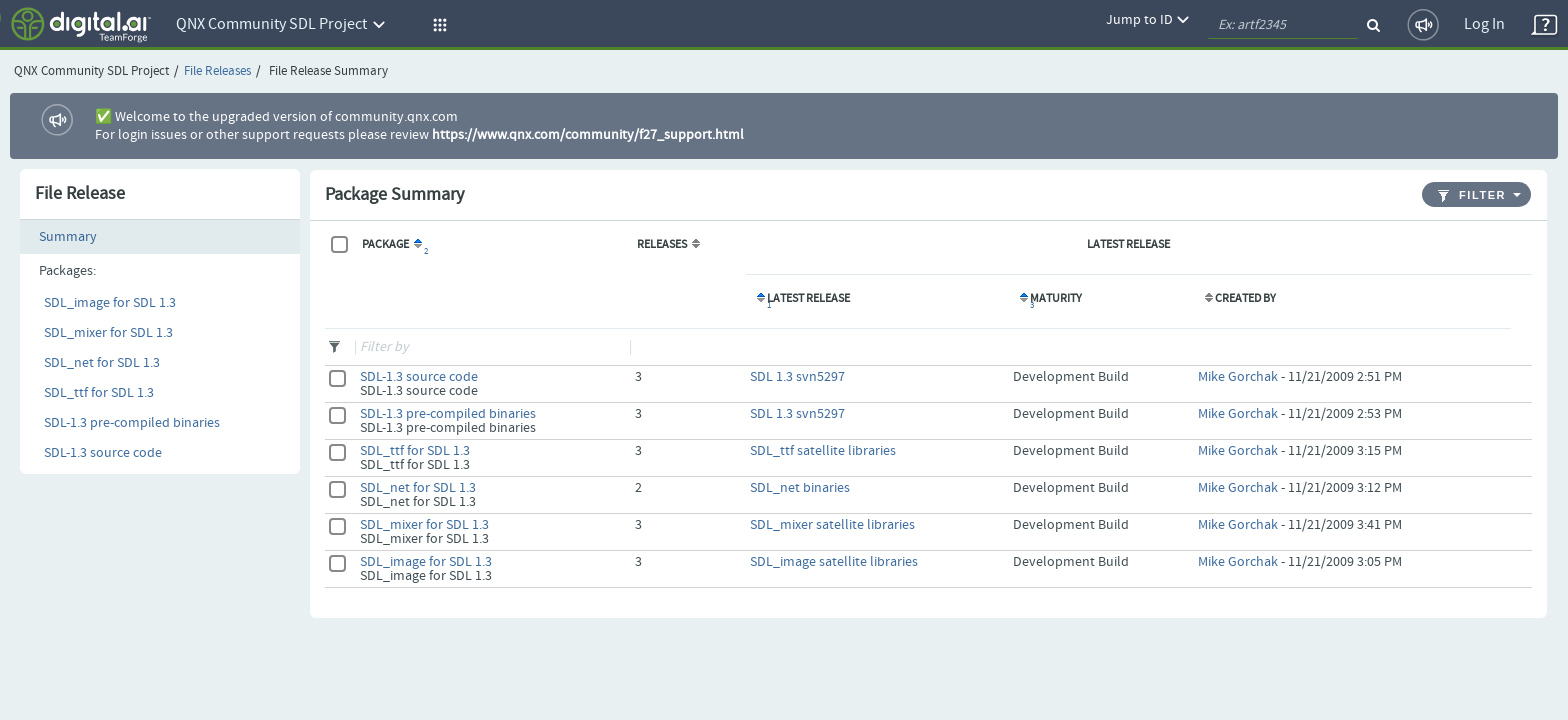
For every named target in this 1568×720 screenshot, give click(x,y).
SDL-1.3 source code (103, 453)
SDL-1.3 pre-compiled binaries (132, 423)
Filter (1472, 195)
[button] (437, 25)
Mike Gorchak (1238, 377)
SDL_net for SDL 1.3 (102, 363)
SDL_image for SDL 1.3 (110, 303)
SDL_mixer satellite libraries (832, 525)
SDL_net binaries (800, 488)
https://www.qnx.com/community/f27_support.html (588, 135)
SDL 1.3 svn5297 (797, 377)
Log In (1484, 24)
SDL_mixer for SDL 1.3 (108, 333)
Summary (68, 237)
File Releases (217, 71)
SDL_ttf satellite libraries (823, 451)
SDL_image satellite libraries (834, 562)
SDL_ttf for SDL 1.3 (99, 393)
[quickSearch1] (1283, 25)
